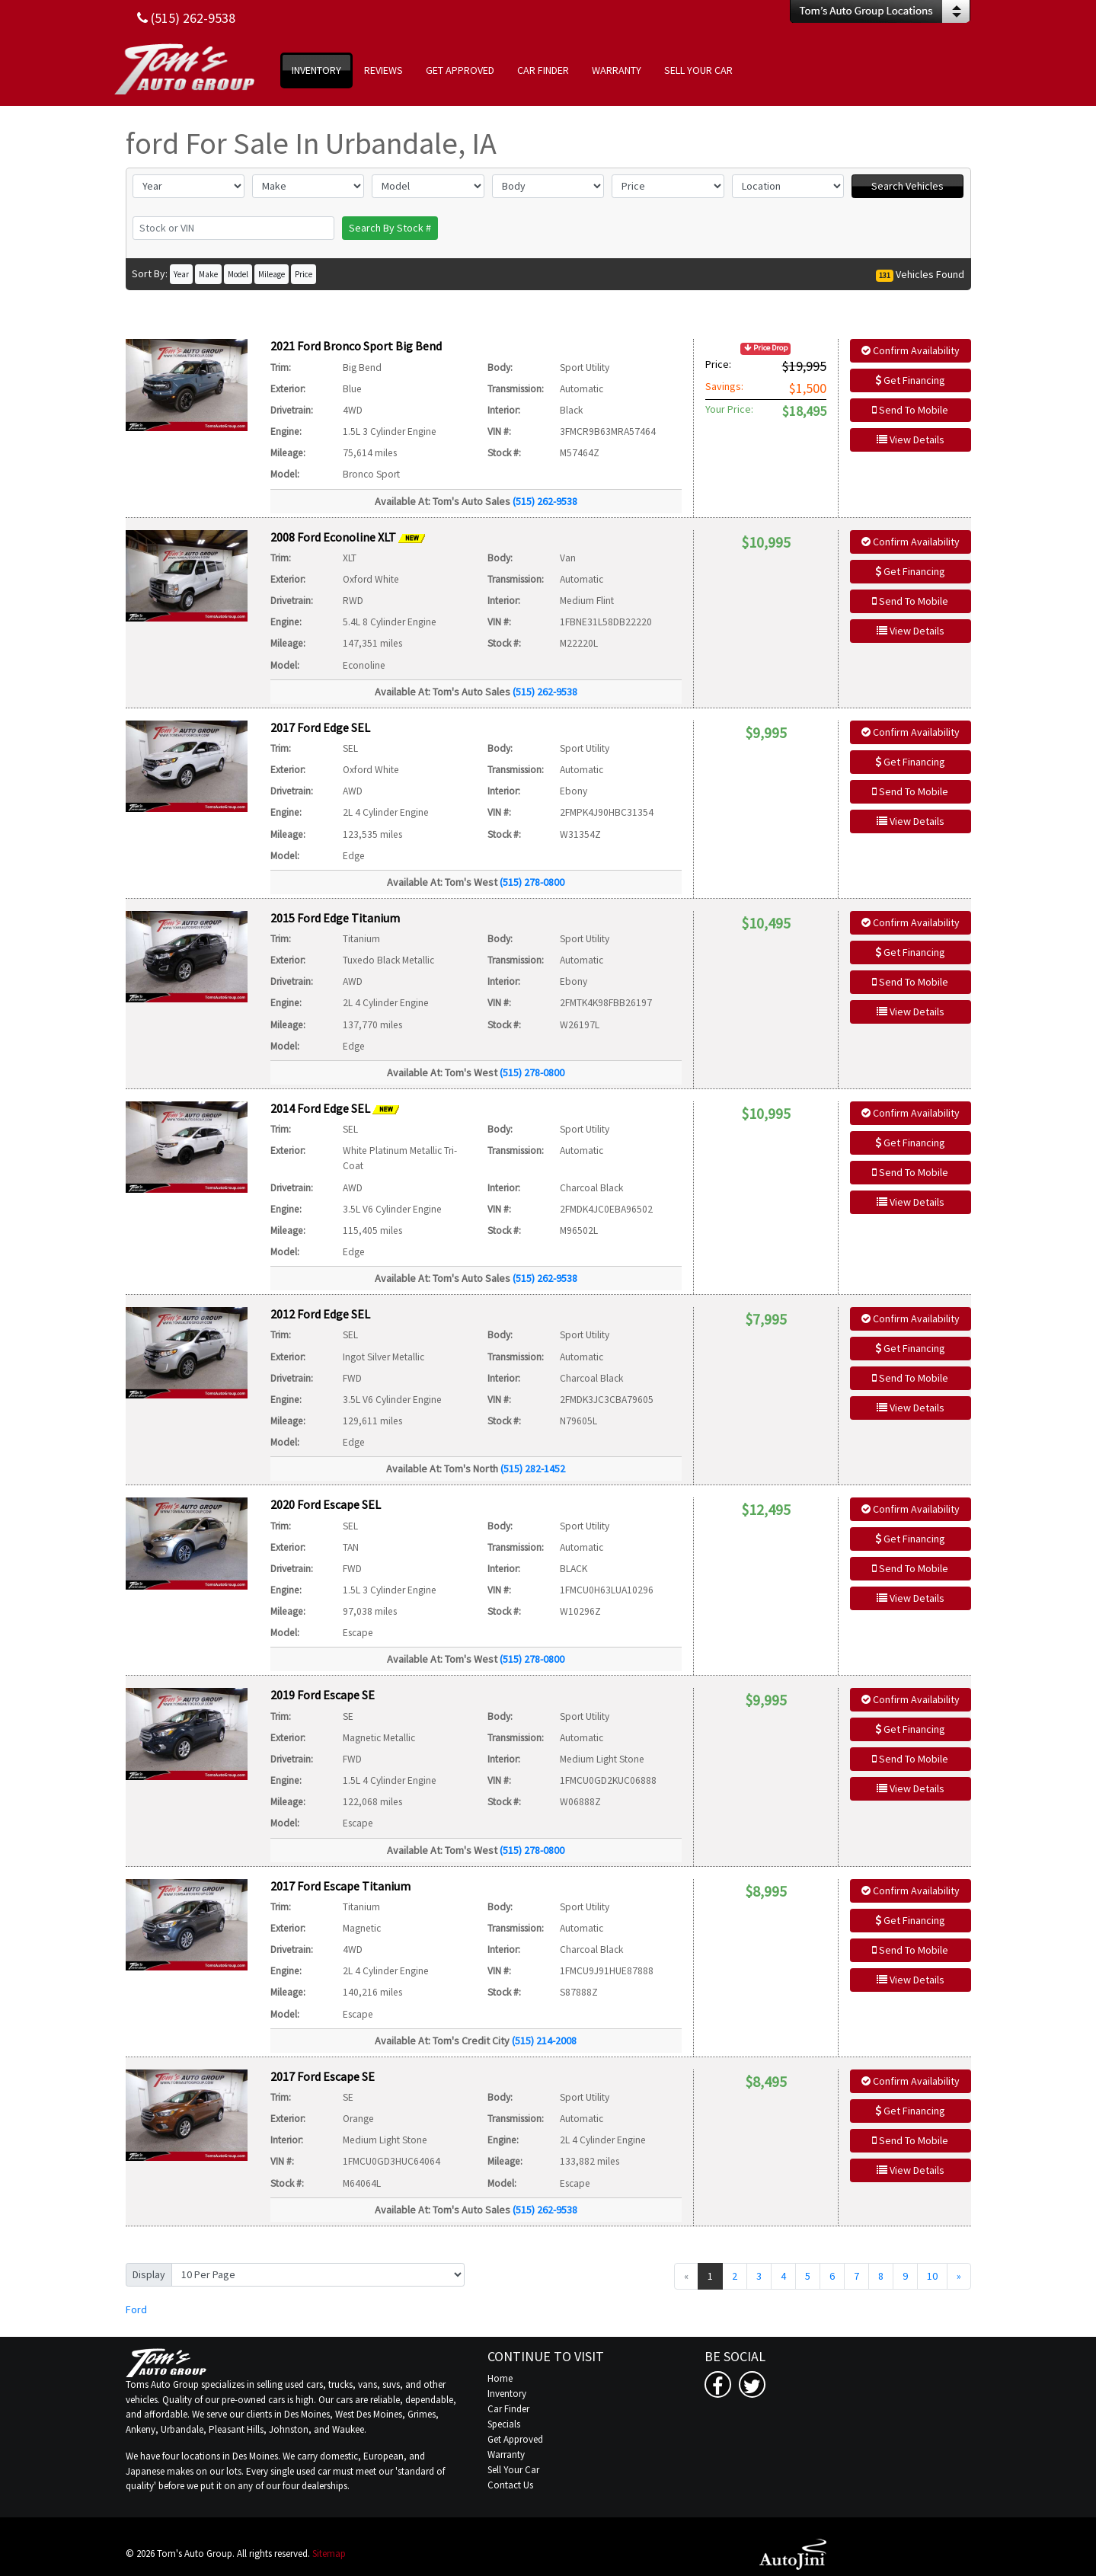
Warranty (506, 2454)
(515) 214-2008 (544, 2040)
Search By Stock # (390, 228)
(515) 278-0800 (532, 882)
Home (500, 2378)
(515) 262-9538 (545, 501)
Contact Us (510, 2485)
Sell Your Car (513, 2469)
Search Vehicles (907, 186)
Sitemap (329, 2553)
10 (932, 2276)
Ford (136, 2309)
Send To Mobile (910, 410)
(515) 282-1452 (532, 1468)
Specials (503, 2424)
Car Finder (508, 2408)
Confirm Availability (910, 350)
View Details (910, 439)
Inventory (506, 2393)
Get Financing (910, 380)
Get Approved (515, 2439)
